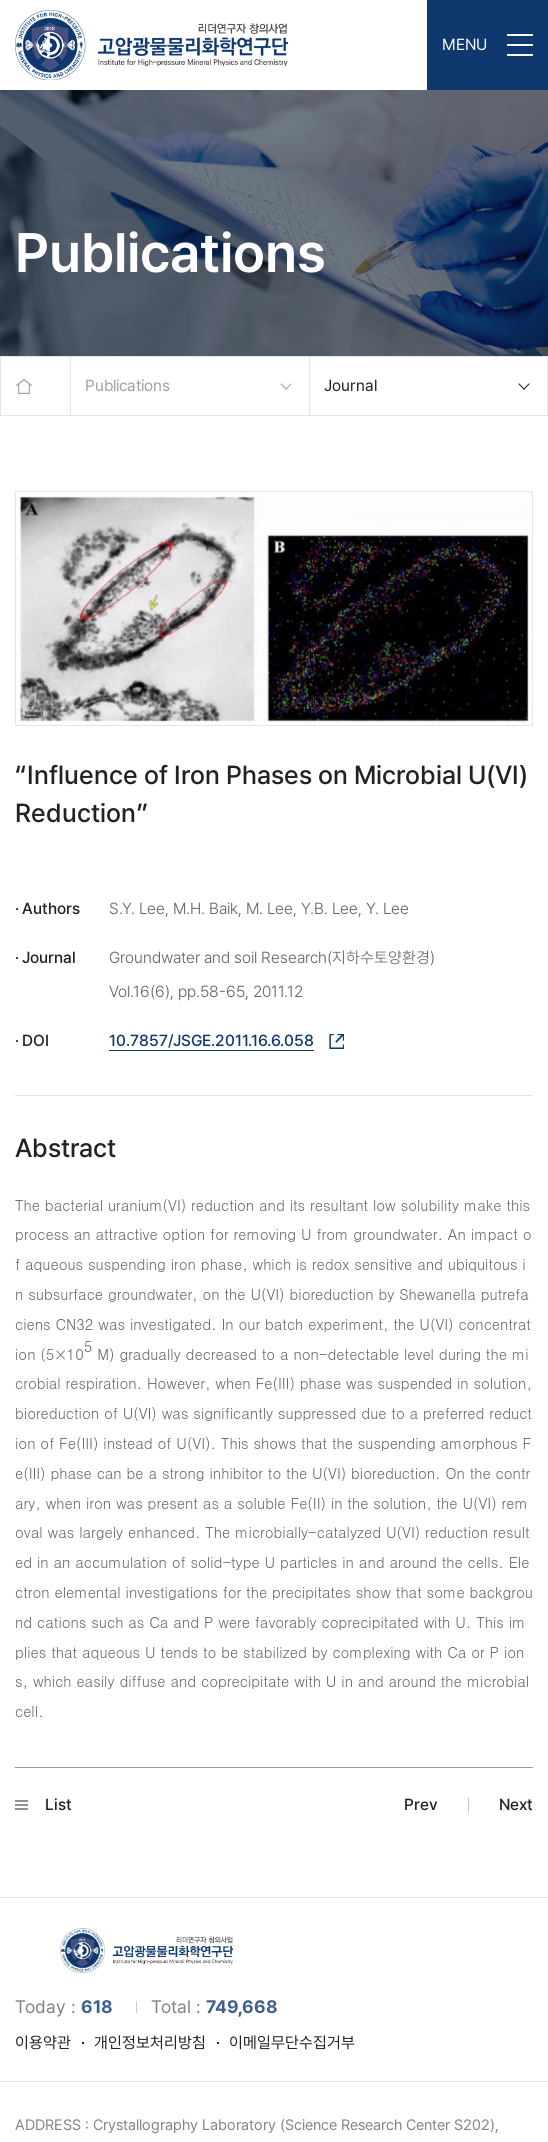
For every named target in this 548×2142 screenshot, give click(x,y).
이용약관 (43, 2042)
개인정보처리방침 (150, 2042)
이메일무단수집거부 (292, 2042)
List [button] (43, 1804)
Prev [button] (421, 1804)
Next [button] (516, 1804)
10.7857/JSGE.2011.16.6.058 (211, 1040)
